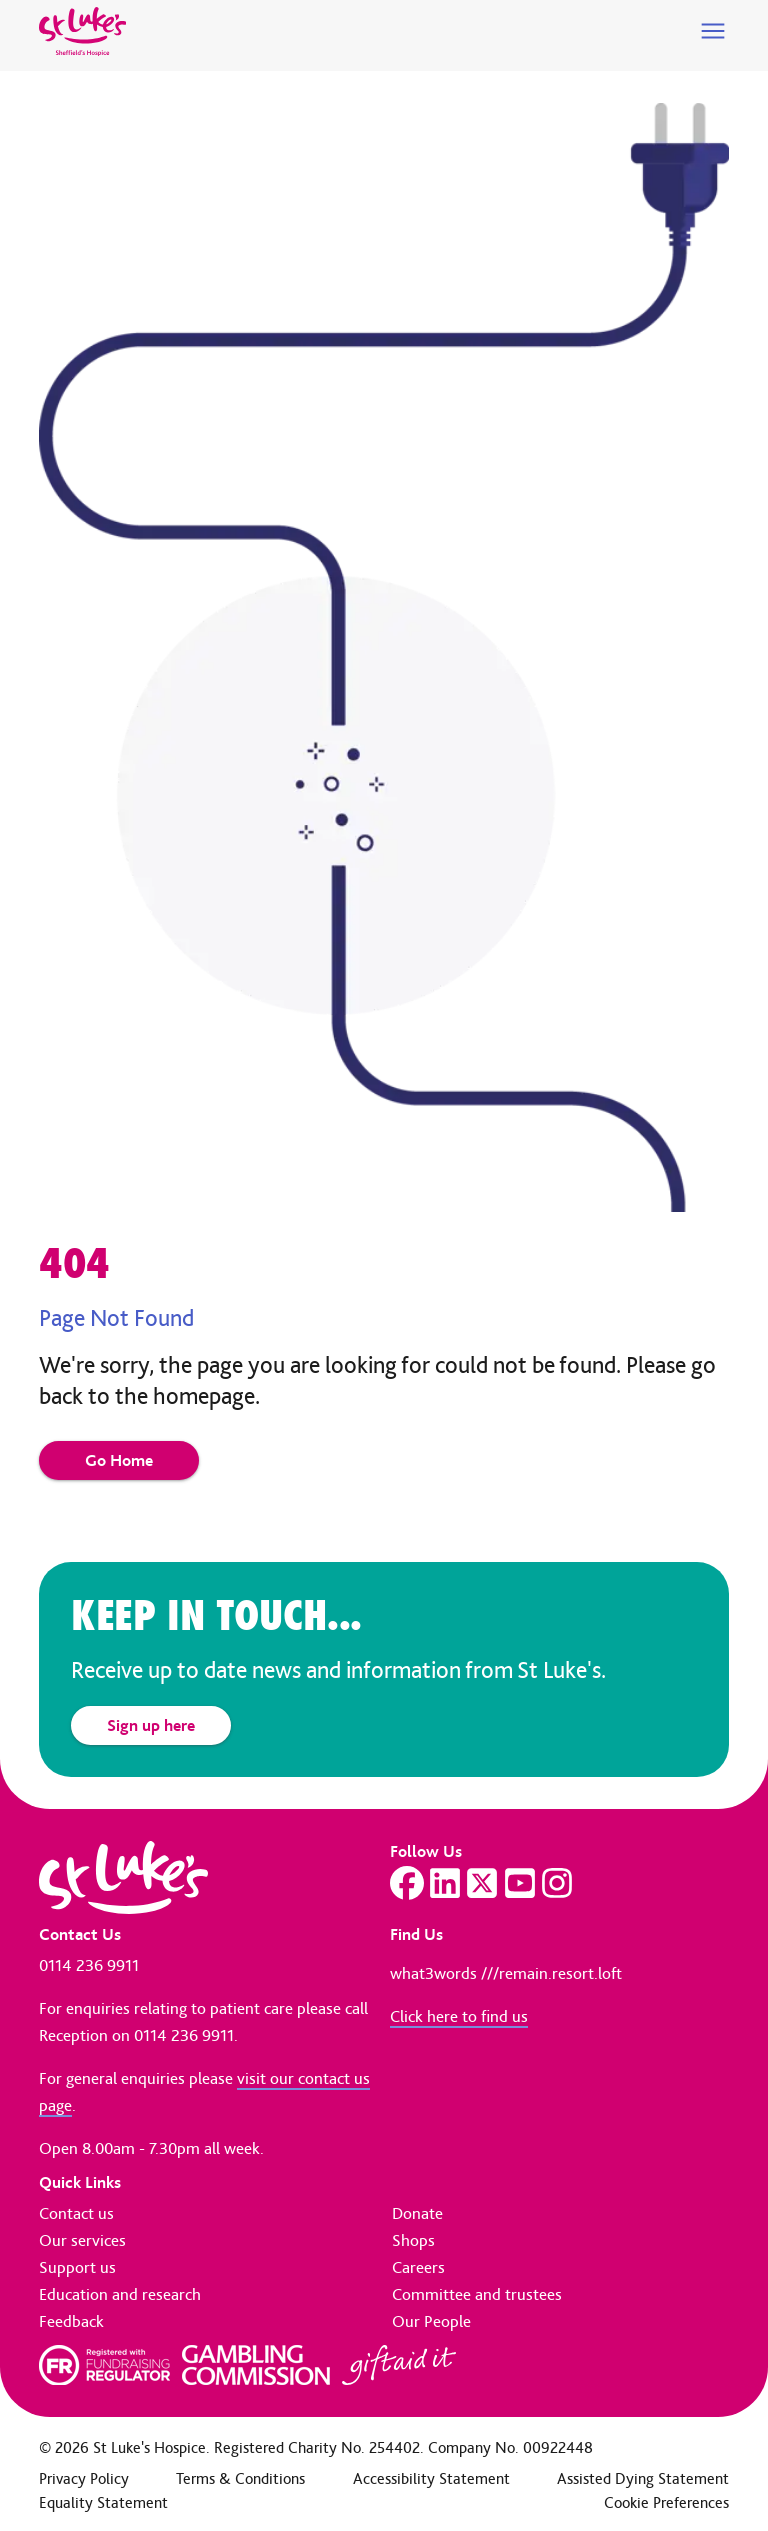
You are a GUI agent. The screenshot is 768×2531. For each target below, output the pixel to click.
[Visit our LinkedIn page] (445, 1883)
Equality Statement (103, 2502)
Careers (418, 2267)
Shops (413, 2240)
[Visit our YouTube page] (520, 1883)
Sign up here (151, 1725)
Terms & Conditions (240, 2478)
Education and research (120, 2294)
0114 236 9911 (89, 1965)
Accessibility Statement (431, 2478)
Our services (82, 2240)
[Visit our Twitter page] (482, 1883)
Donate (417, 2213)
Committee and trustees (477, 2294)
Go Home (119, 1460)
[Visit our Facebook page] (407, 1883)
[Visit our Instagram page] (557, 1883)
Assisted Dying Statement (643, 2478)
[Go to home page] (82, 32)
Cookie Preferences (666, 2502)
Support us (77, 2267)
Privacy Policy (84, 2478)
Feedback (71, 2321)
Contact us (76, 2213)
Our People (431, 2321)
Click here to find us (459, 2016)
